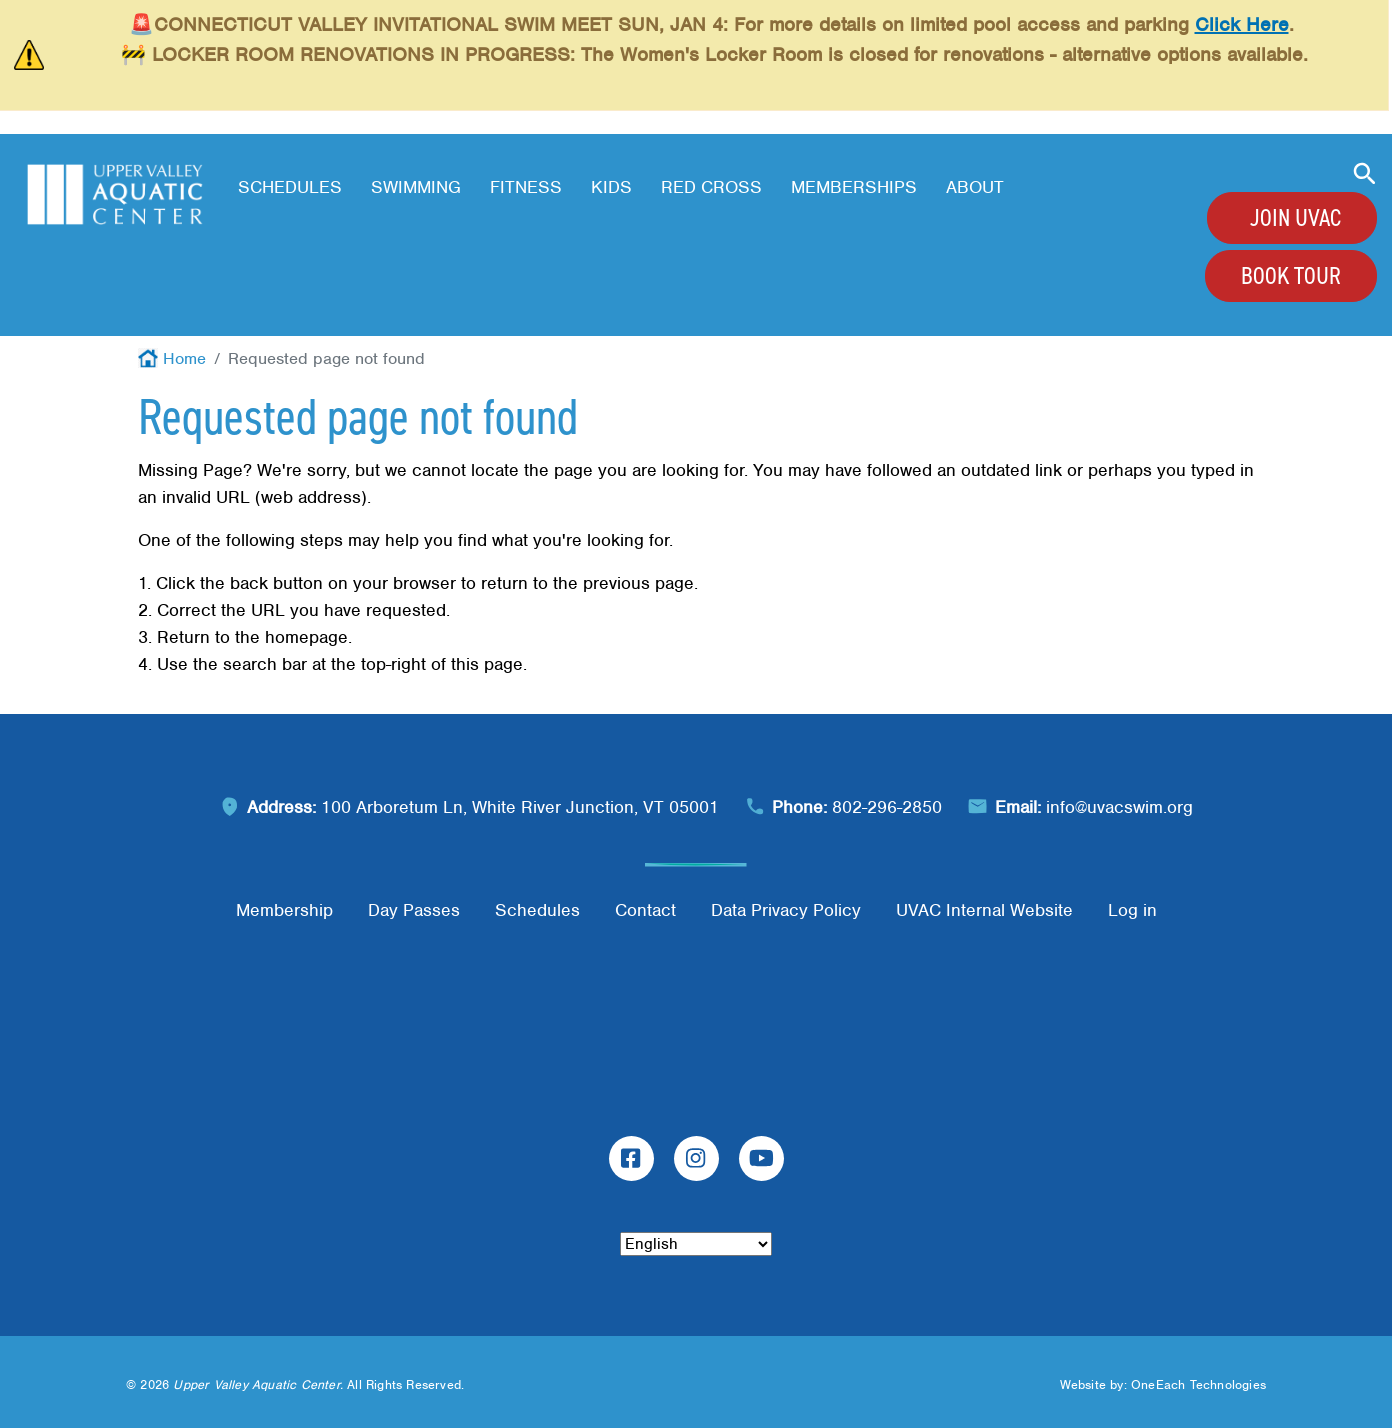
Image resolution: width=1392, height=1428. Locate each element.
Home (184, 358)
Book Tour (1291, 276)
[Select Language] (696, 1244)
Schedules (290, 187)
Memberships (854, 187)
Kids (611, 187)
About (975, 187)
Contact (645, 910)
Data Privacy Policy (786, 910)
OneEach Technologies (1198, 1384)
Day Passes (414, 910)
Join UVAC (1295, 218)
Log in (1132, 910)
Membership (284, 910)
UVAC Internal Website (984, 910)
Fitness (526, 187)
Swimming (416, 187)
